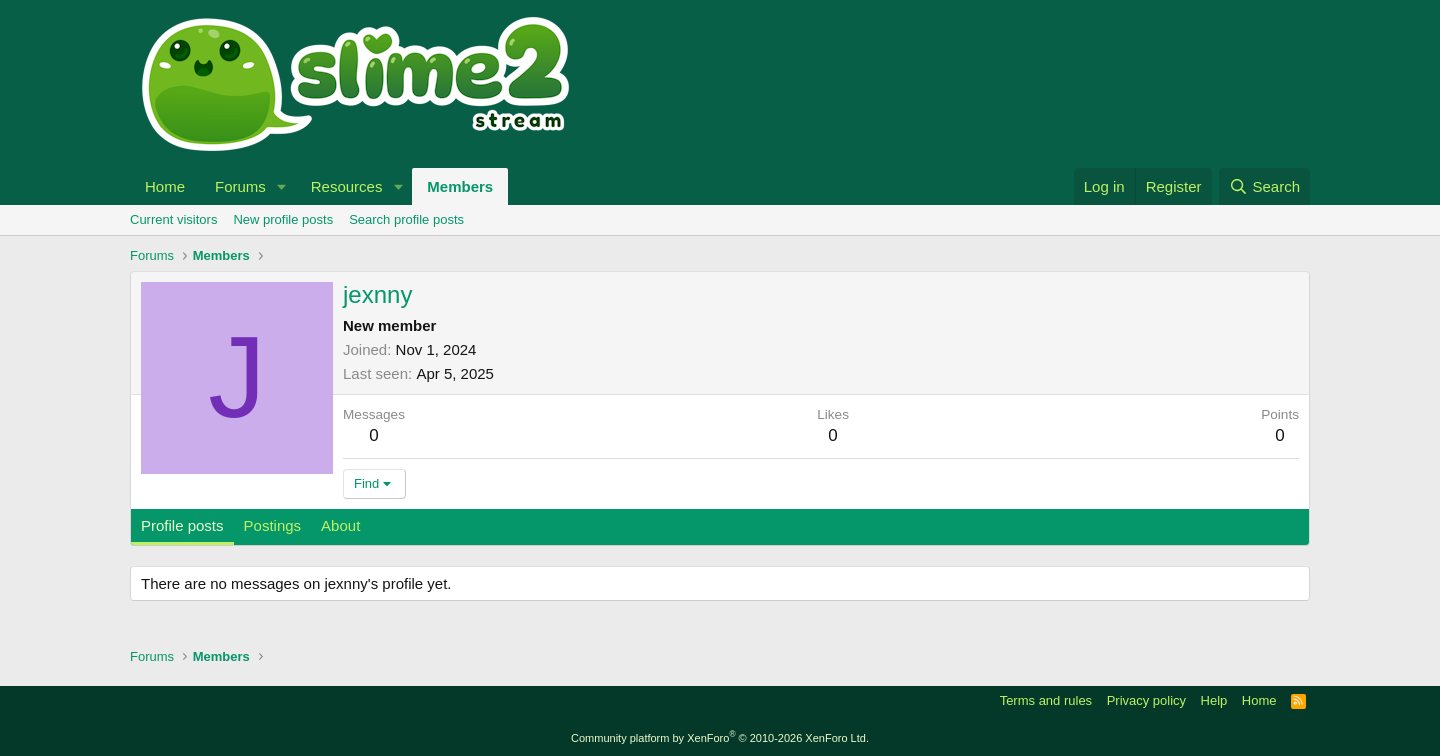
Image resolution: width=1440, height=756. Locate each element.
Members (460, 186)
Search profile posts (406, 219)
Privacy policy (1146, 700)
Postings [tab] (273, 525)
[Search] (1264, 186)
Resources (347, 186)
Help (1214, 700)
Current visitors (173, 219)
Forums (240, 186)
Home (165, 186)
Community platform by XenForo (720, 738)
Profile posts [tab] (182, 525)
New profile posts (283, 219)
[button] (282, 186)
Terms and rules (1046, 700)
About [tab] (340, 525)
